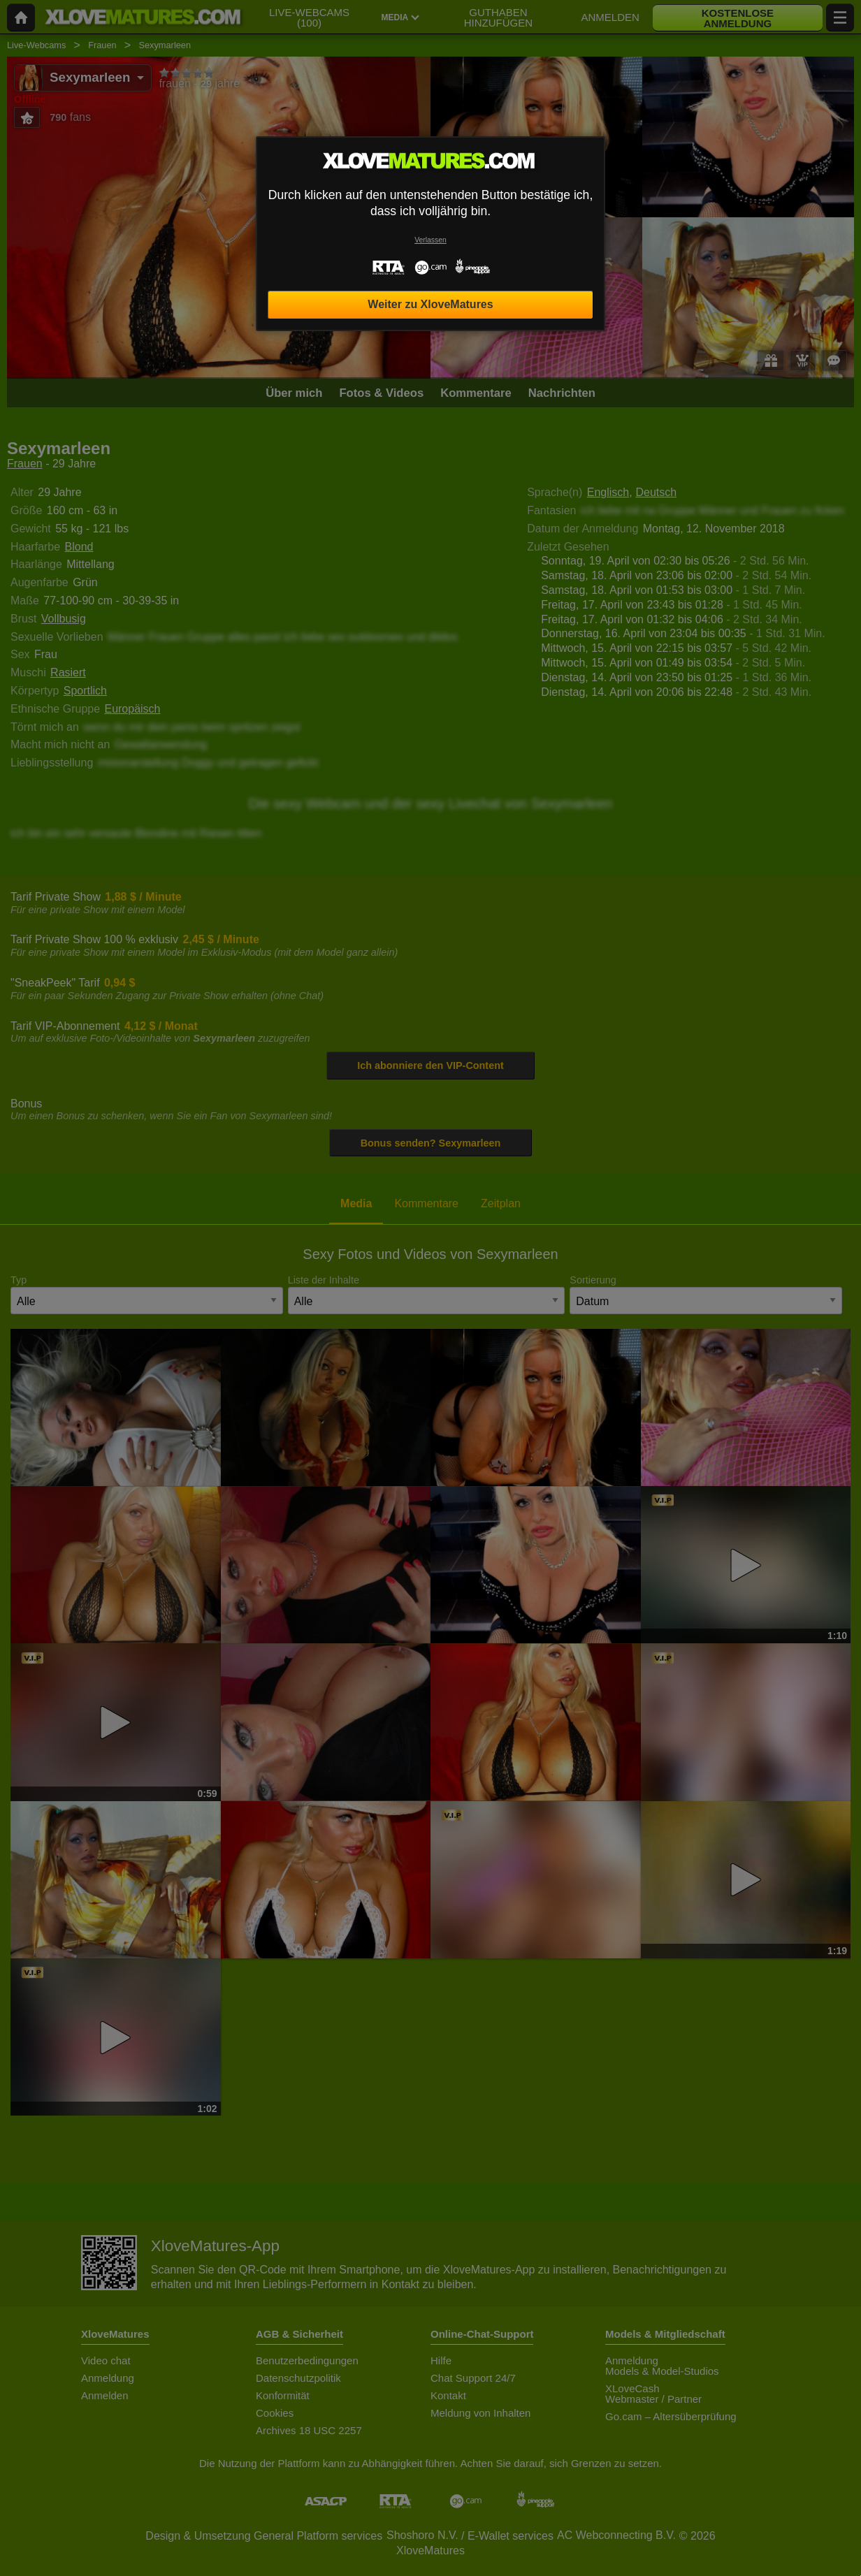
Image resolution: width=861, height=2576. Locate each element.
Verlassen (430, 240)
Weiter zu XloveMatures (430, 304)
